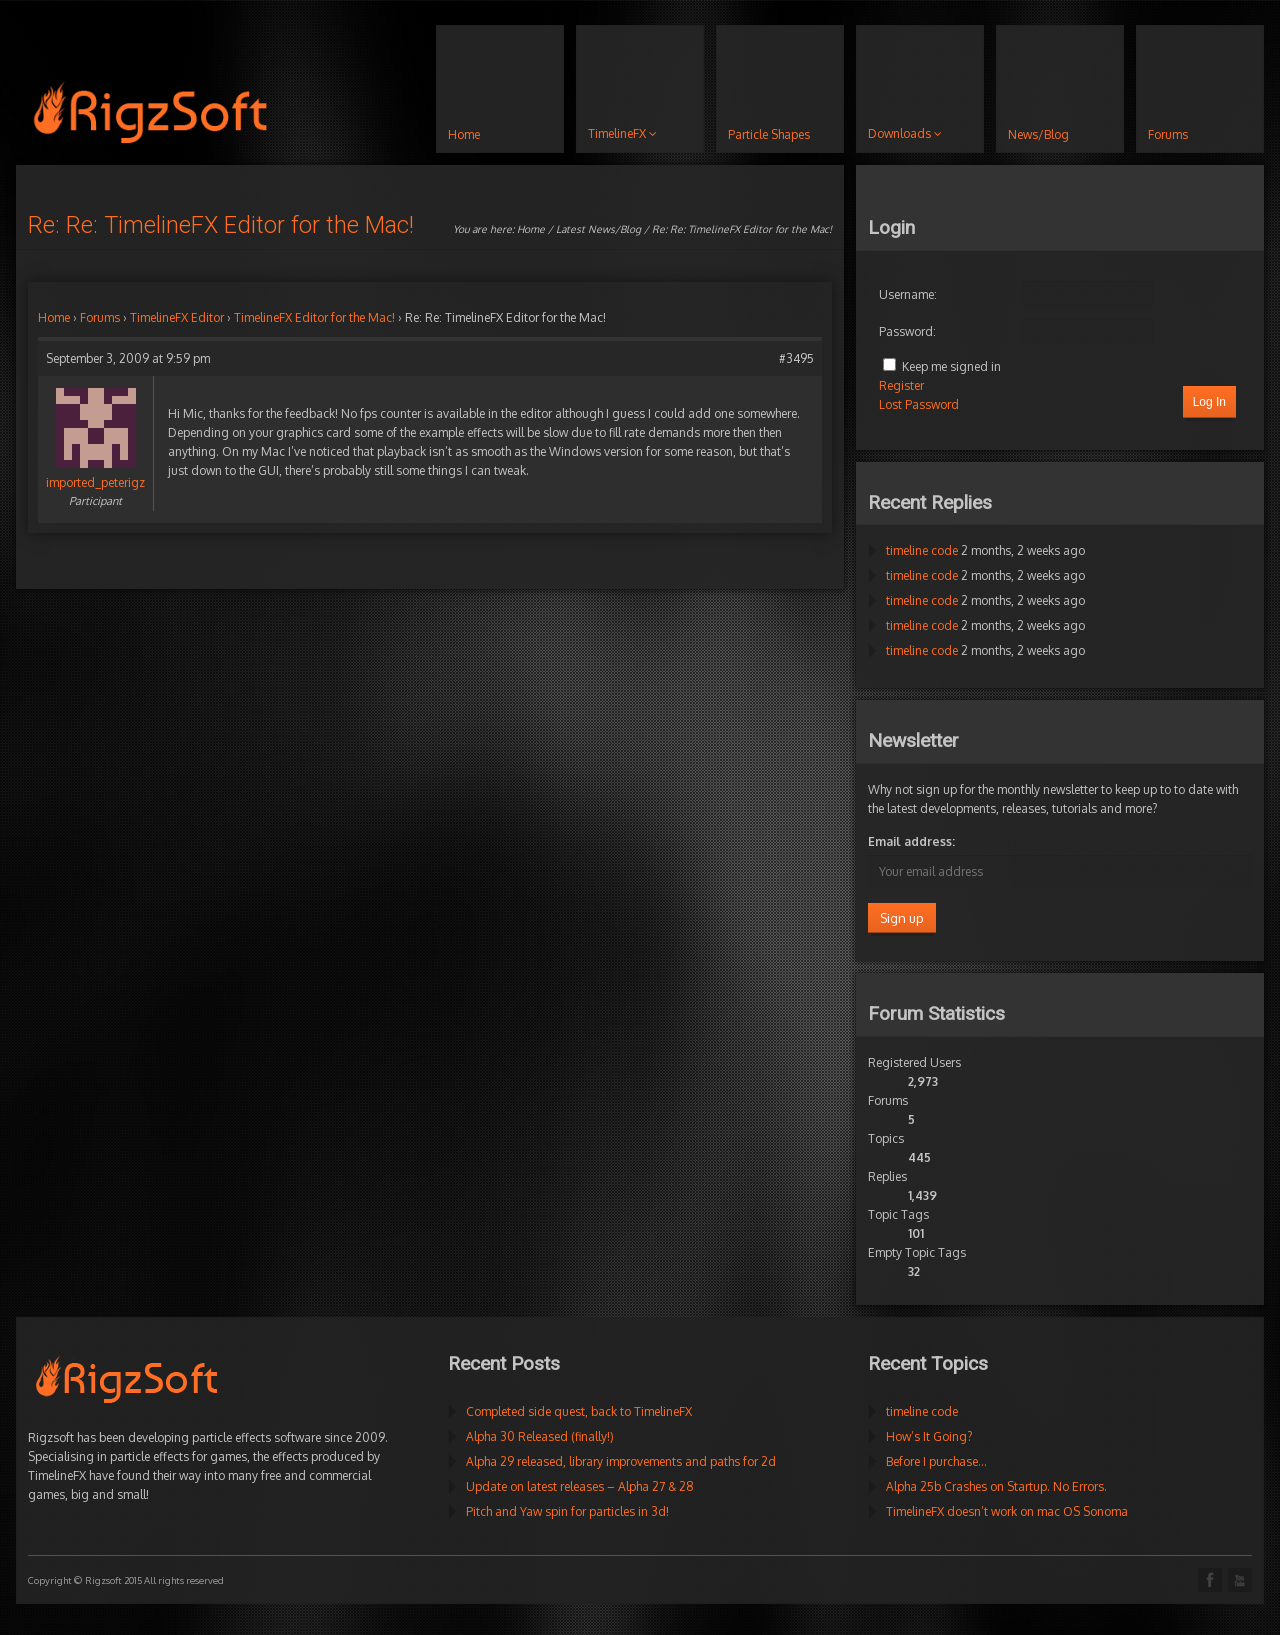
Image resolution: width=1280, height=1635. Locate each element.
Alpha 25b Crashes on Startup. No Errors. (996, 1486)
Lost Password (919, 404)
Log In (1209, 402)
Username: (908, 294)
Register (901, 385)
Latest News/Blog (598, 229)
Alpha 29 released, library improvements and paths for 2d (621, 1461)
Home (531, 229)
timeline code (922, 550)
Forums (100, 317)
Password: (907, 331)
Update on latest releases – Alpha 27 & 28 (580, 1486)
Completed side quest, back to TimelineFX (579, 1411)
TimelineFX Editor (177, 317)
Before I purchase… (936, 1461)
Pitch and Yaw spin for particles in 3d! (567, 1511)
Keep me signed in (951, 366)
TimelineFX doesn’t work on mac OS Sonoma (1007, 1511)
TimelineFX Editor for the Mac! (314, 317)
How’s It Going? (929, 1436)
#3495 (796, 358)
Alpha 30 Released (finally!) (540, 1436)
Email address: (911, 841)
